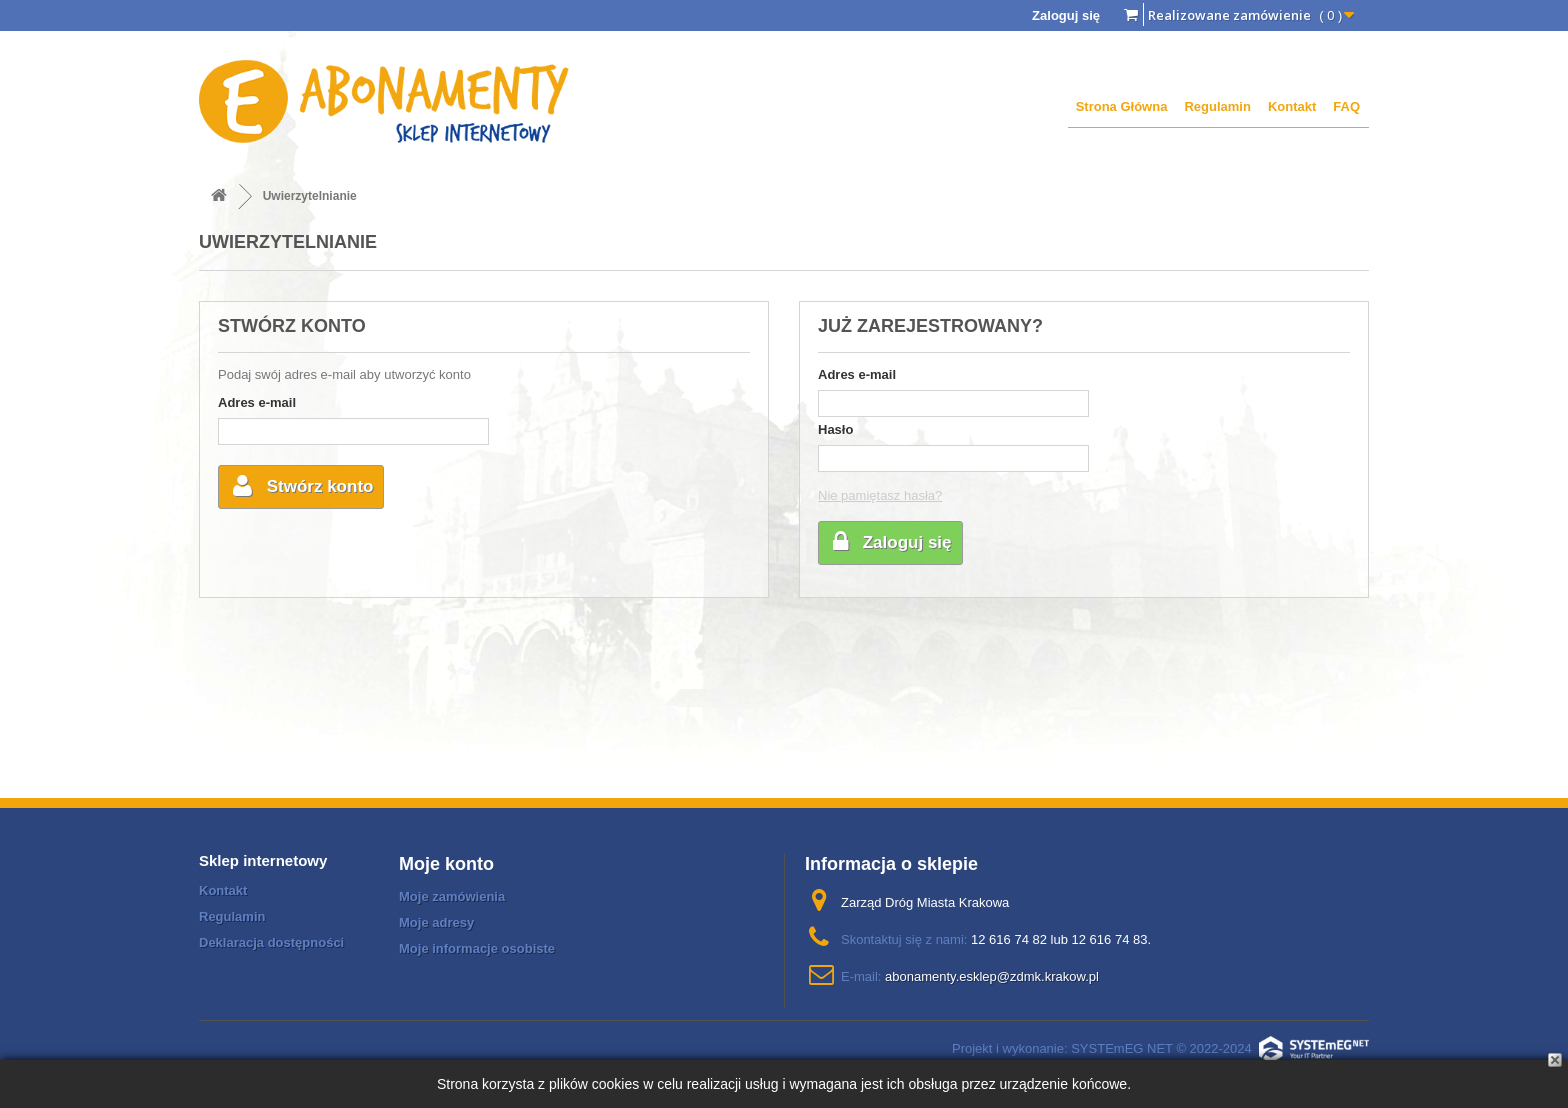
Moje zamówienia (452, 896)
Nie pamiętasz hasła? (880, 495)
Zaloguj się (1066, 15)
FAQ (1346, 106)
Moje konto (446, 864)
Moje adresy (436, 922)
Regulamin (1217, 106)
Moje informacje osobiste (477, 948)
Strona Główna (1122, 106)
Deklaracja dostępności (271, 942)
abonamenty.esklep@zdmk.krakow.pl (992, 976)
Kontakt (1292, 106)
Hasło (835, 429)
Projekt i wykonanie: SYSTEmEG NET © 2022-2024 (1160, 1048)
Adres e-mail (257, 402)
